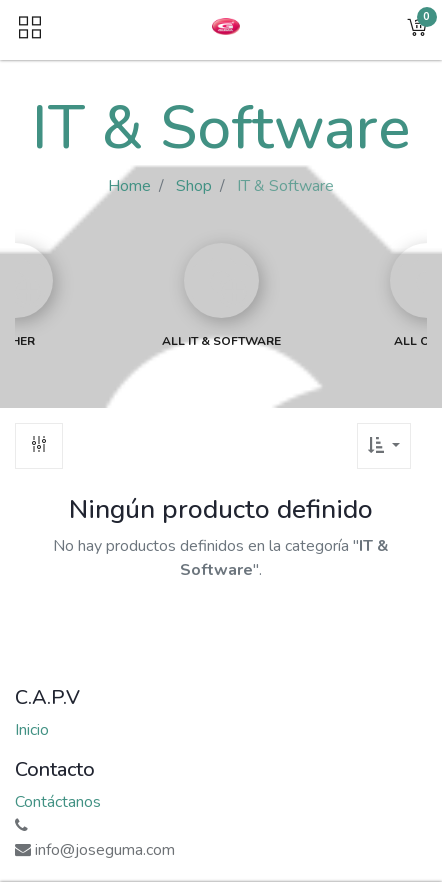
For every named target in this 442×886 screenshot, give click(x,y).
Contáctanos (58, 802)
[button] (384, 446)
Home (129, 186)
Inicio (32, 730)
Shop (194, 186)
